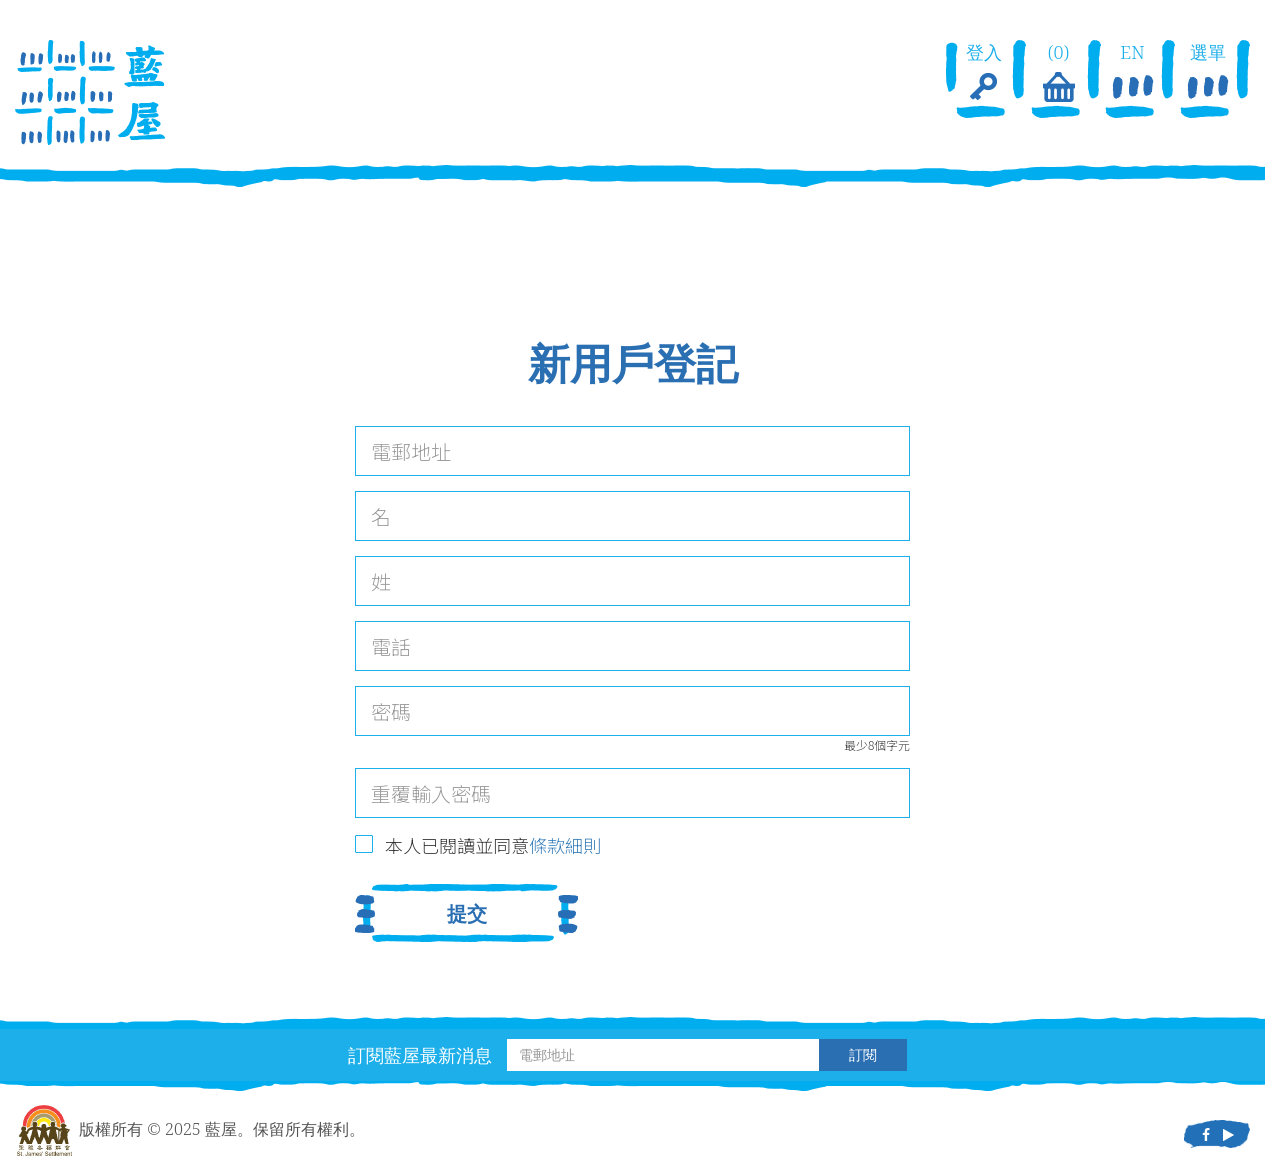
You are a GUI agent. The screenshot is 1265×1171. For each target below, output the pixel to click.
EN (1133, 74)
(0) (1058, 74)
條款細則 (565, 845)
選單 (1208, 74)
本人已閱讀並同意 (493, 845)
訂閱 (863, 1054)
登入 (984, 74)
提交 (467, 913)
